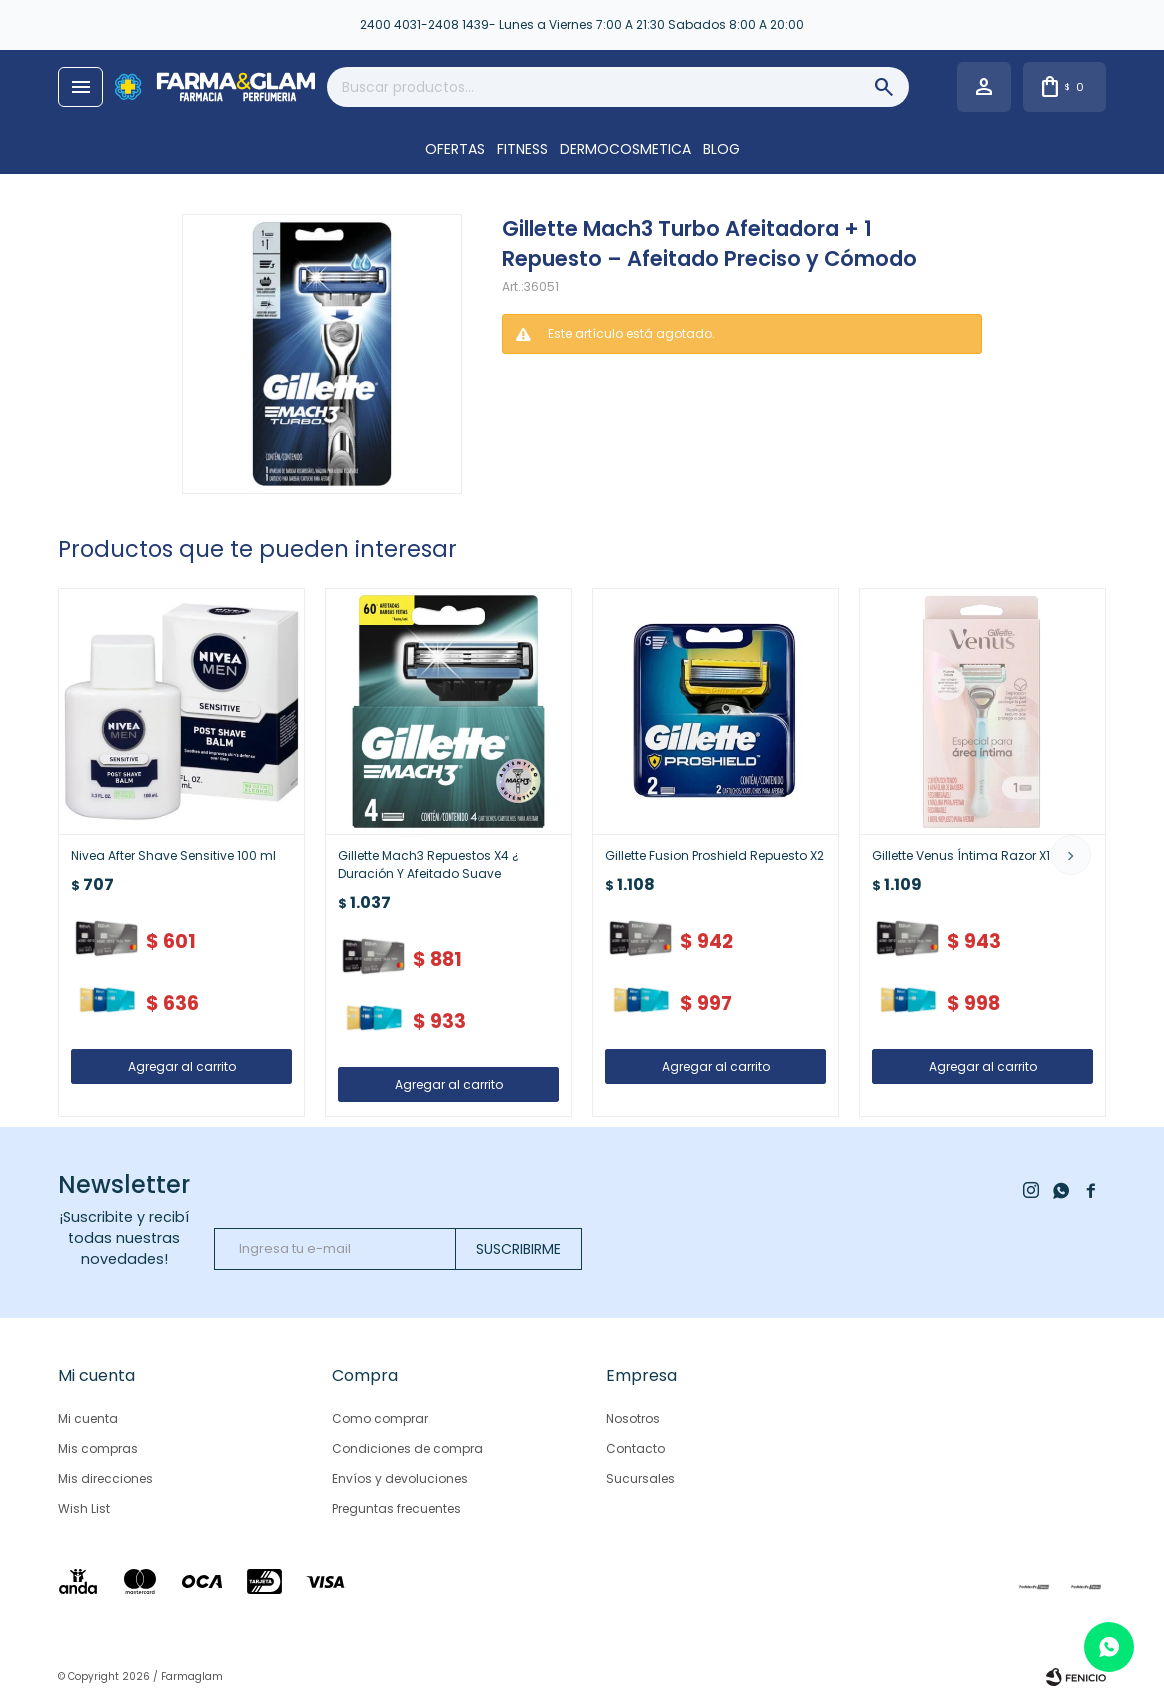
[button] (1071, 855)
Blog (721, 149)
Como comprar (380, 1418)
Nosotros (633, 1418)
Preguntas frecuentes (396, 1508)
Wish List (84, 1508)
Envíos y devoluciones (400, 1478)
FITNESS (522, 149)
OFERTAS (455, 149)
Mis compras (98, 1448)
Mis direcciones (105, 1478)
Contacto (635, 1448)
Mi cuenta (88, 1418)
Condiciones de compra (407, 1448)
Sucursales (640, 1478)
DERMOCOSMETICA (625, 149)
